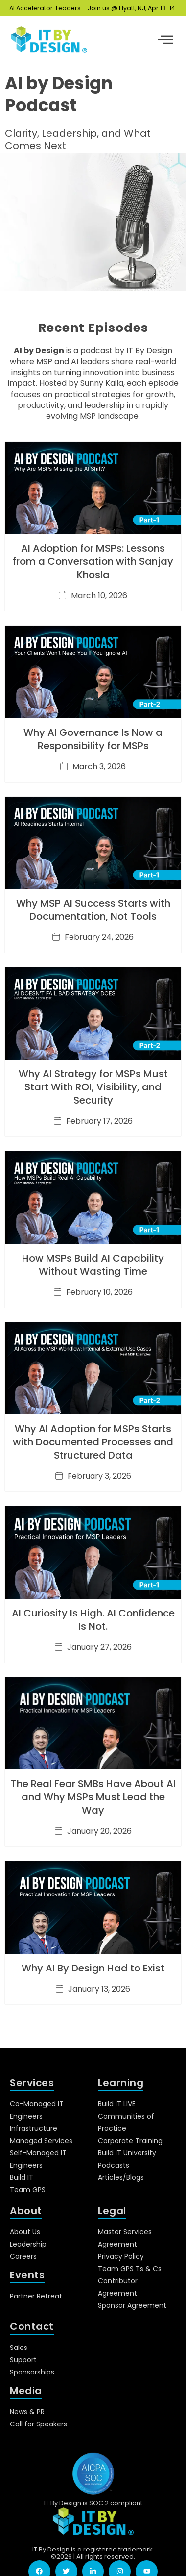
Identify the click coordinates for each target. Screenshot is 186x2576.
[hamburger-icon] (165, 41)
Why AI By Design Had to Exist (93, 1968)
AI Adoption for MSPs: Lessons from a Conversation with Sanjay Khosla (93, 561)
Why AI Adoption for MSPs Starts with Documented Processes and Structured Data (93, 1442)
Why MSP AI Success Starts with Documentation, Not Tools (93, 909)
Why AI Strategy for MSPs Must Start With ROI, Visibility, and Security (93, 1087)
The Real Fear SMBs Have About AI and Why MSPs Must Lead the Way (93, 1797)
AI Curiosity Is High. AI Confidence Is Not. (93, 1619)
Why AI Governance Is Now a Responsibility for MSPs (93, 739)
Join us (99, 8)
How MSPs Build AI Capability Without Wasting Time (93, 1264)
